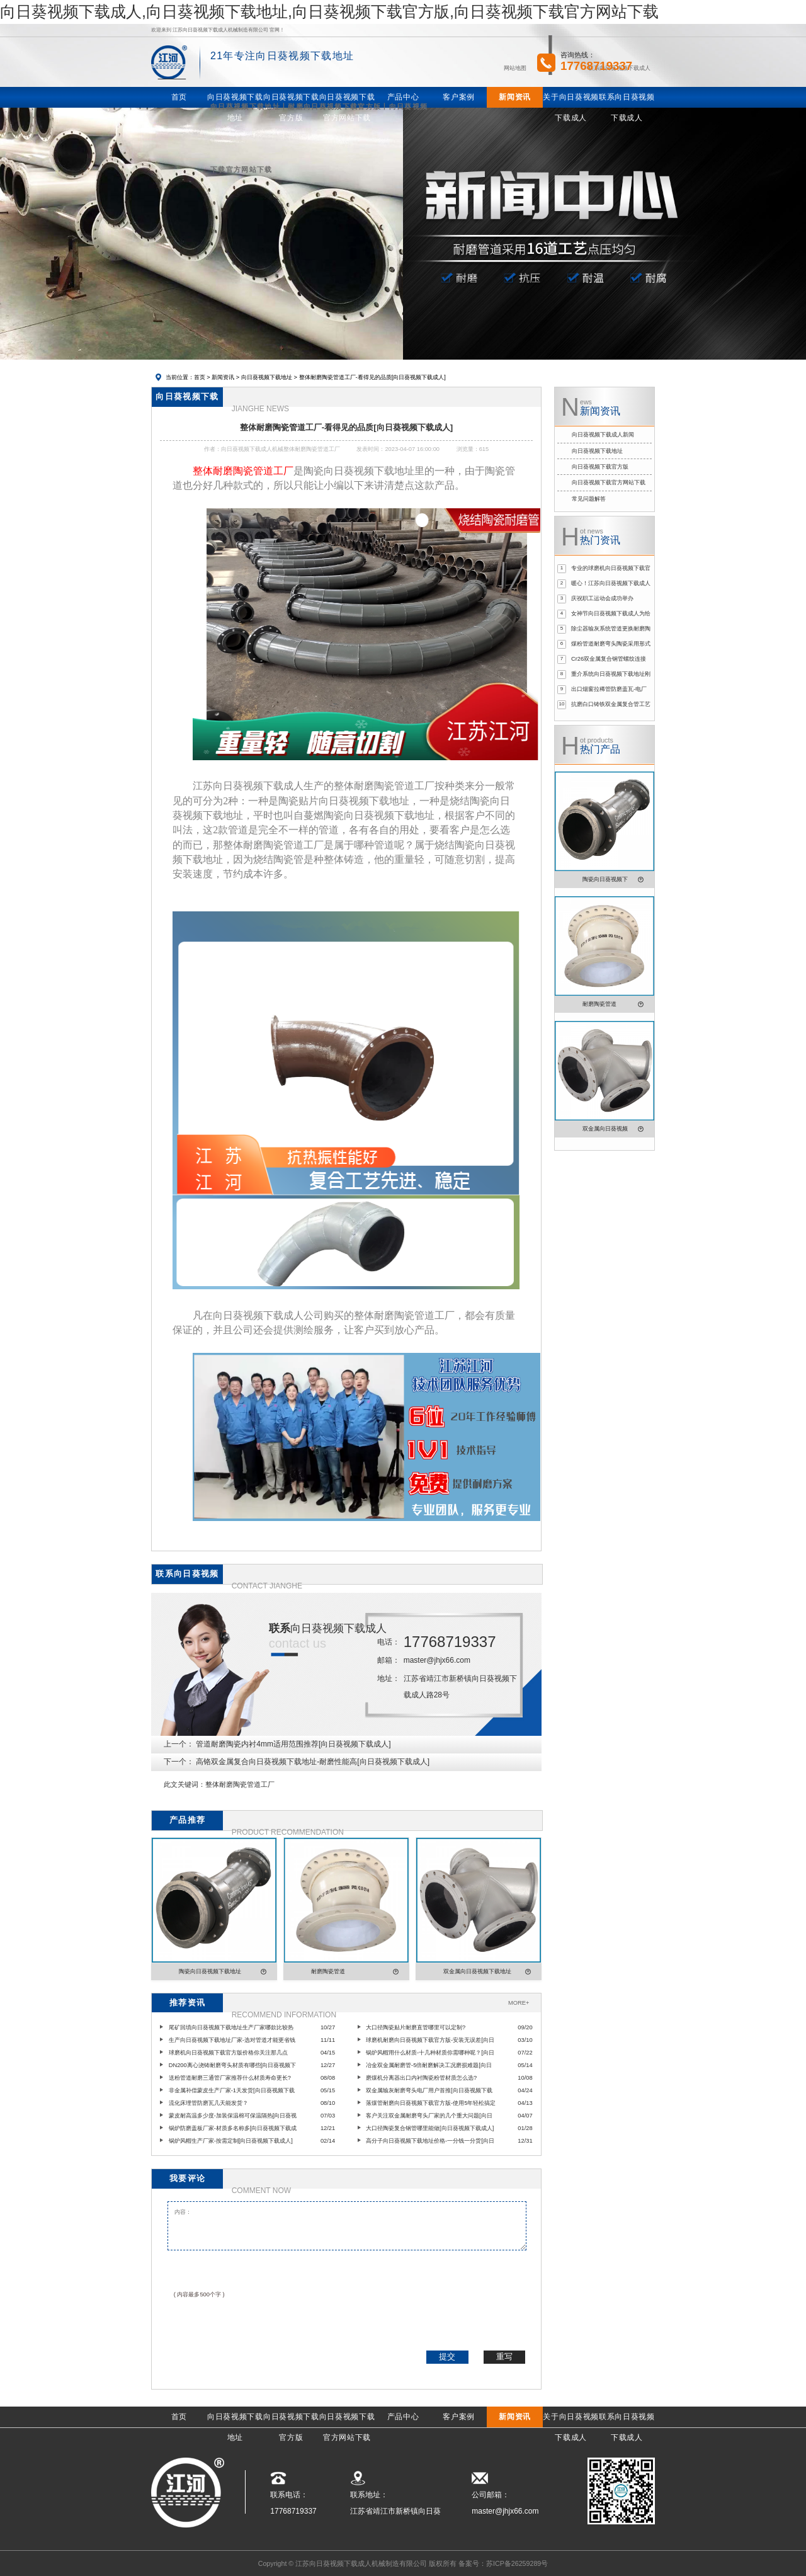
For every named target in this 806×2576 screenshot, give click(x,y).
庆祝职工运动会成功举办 (602, 598)
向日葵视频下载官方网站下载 (608, 482)
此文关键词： (184, 1784)
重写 (504, 2356)
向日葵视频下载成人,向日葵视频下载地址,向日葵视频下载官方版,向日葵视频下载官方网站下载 (329, 11)
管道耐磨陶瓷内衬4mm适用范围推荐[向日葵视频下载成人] (293, 1744)
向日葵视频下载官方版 (600, 467)
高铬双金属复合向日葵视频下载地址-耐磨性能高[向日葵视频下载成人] (312, 1761)
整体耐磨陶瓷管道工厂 (240, 1784)
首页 (199, 377)
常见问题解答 (589, 499)
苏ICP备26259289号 (517, 2563)
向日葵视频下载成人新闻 (603, 434)
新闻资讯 (223, 377)
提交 (447, 2356)
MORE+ (518, 2003)
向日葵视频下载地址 (266, 377)
